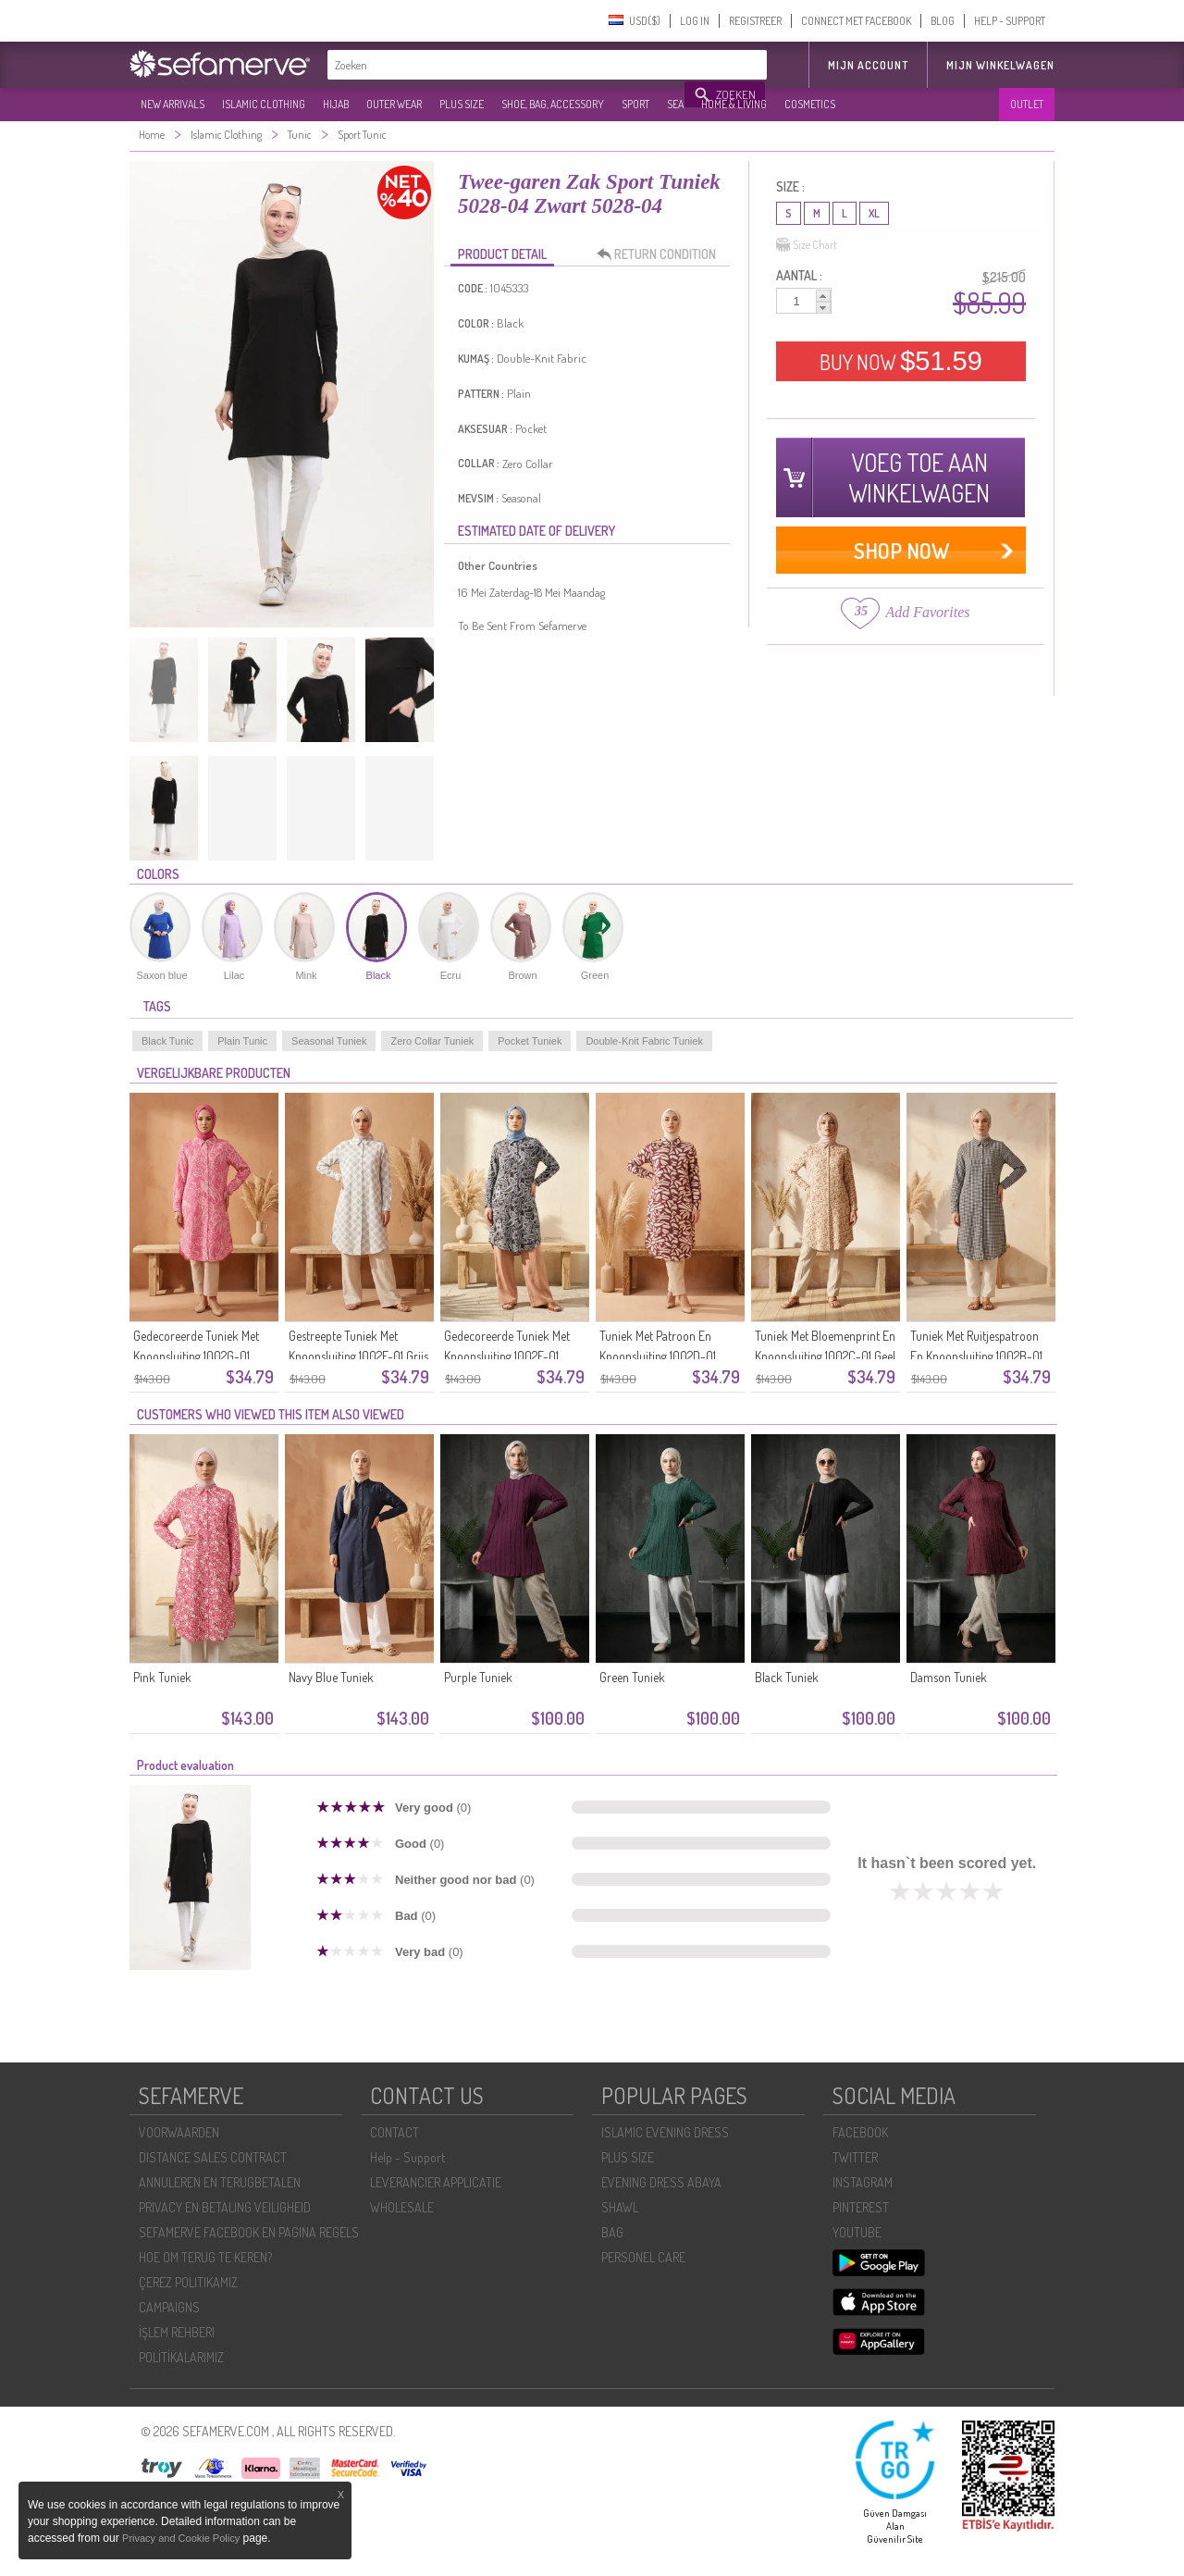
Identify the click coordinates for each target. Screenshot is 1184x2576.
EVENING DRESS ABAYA (661, 2182)
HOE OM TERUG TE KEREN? (205, 2257)
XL (874, 213)
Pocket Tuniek (529, 1040)
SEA (675, 104)
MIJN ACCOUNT (868, 65)
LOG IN (694, 21)
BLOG (943, 21)
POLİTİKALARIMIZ (181, 2357)
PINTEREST (860, 2207)
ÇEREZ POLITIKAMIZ (188, 2282)
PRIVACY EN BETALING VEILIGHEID (225, 2207)
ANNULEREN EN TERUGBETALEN (220, 2182)
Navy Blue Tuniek (331, 1677)
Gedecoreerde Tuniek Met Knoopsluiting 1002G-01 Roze (196, 1356)
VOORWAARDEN (179, 2132)
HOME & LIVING (734, 104)
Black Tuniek (787, 1677)
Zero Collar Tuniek (432, 1040)
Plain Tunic (242, 1040)
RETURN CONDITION (661, 254)
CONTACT (394, 2132)
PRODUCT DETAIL (502, 254)
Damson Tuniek (948, 1677)
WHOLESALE (402, 2207)
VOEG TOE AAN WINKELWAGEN (919, 477)
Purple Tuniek (478, 1677)
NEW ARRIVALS (172, 104)
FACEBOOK (860, 2132)
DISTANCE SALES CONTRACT (213, 2157)
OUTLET (1026, 104)
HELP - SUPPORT (1009, 21)
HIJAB (336, 104)
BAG (612, 2232)
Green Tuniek (632, 1677)
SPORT (635, 104)
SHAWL (619, 2207)
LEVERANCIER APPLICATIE (435, 2182)
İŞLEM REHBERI (177, 2332)
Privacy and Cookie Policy (181, 2538)
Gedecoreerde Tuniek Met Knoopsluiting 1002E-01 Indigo (507, 1356)
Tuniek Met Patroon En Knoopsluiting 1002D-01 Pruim (657, 1356)
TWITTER (855, 2157)
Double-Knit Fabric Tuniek (644, 1040)
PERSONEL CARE (643, 2257)
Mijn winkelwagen (1000, 65)
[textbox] (506, 65)
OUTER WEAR (394, 104)
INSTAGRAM (862, 2182)
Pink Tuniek (162, 1677)
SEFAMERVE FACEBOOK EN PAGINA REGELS (249, 2232)
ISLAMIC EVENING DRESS (665, 2132)
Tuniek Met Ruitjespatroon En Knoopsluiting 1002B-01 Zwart (976, 1356)
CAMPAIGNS (169, 2307)
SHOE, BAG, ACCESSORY (552, 104)
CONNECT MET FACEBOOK (856, 21)
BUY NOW (901, 361)
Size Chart (806, 245)
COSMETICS (809, 104)
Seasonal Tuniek (328, 1040)
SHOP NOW (901, 550)
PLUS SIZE (461, 104)
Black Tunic (167, 1040)
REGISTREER (755, 21)
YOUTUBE (857, 2232)
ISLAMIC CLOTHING (263, 104)
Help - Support (407, 2157)
